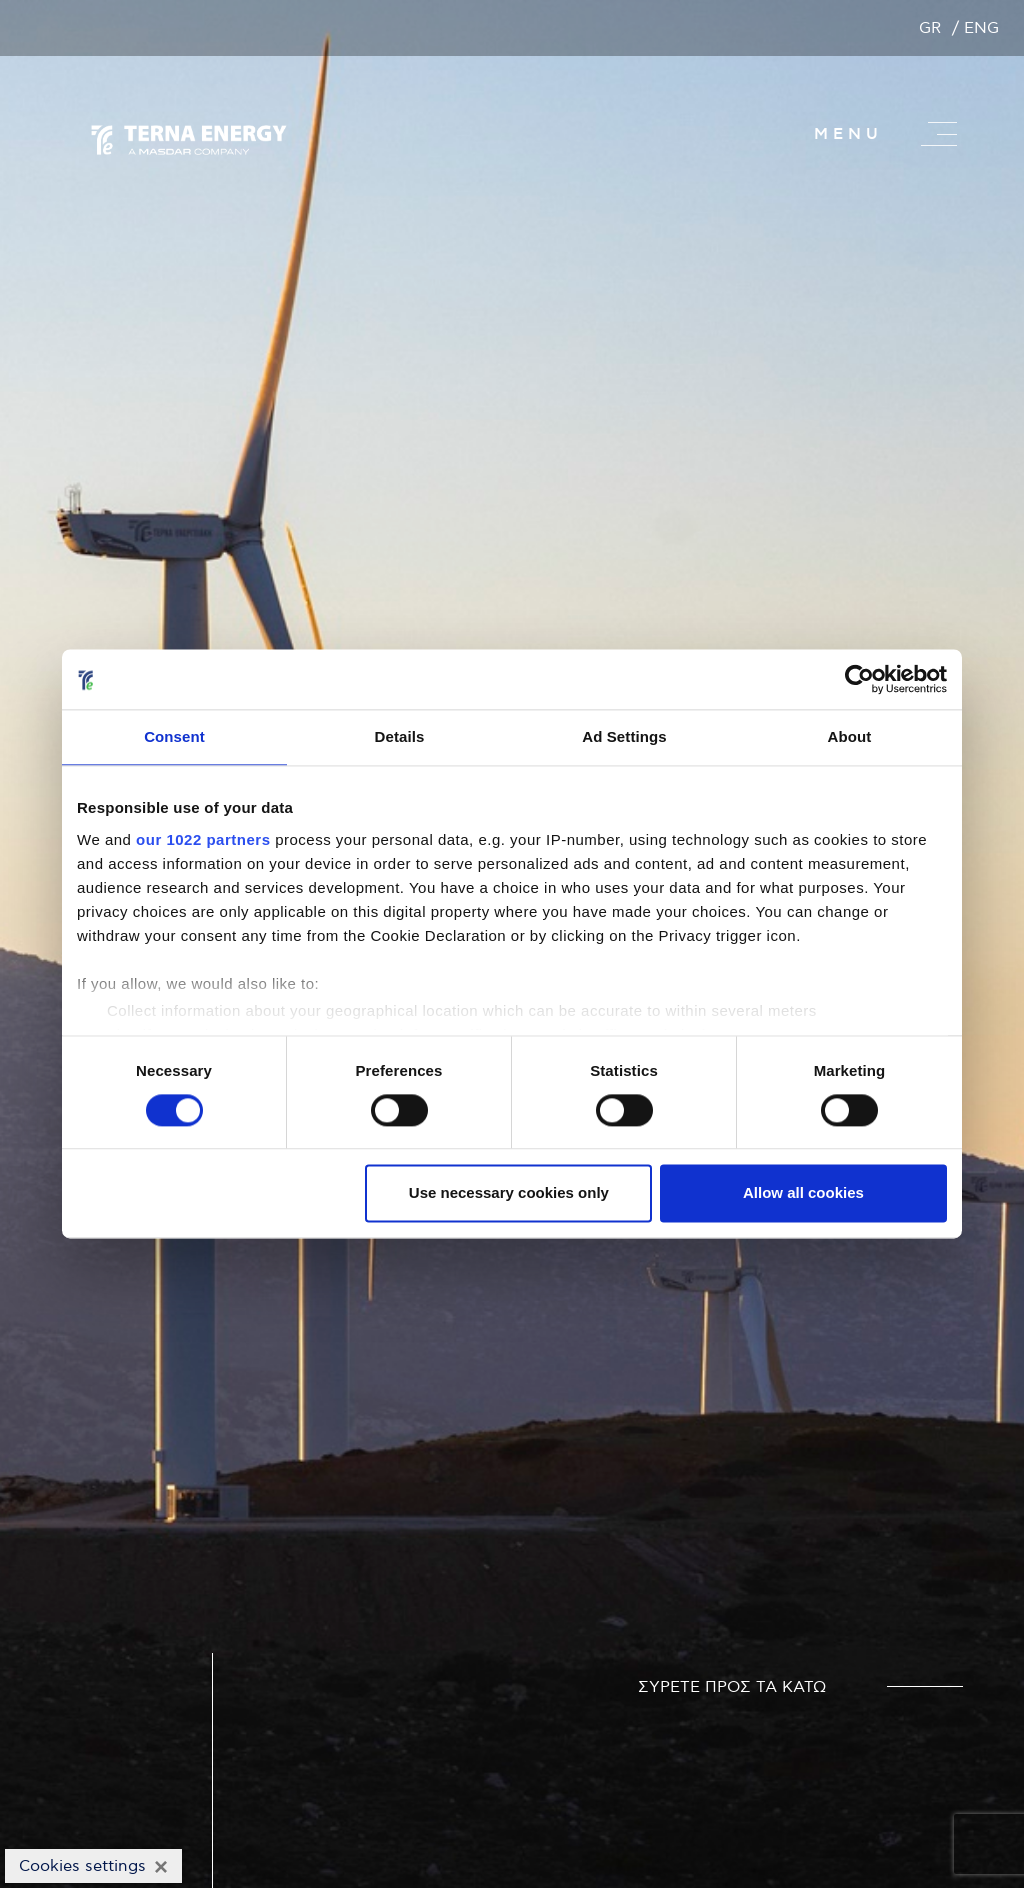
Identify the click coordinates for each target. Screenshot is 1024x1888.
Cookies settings (82, 1866)
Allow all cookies (803, 1193)
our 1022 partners (203, 839)
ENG (981, 28)
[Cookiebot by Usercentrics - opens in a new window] (859, 679)
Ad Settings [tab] (624, 736)
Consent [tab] (174, 736)
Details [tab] (400, 736)
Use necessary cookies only (509, 1193)
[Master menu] (939, 134)
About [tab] (850, 736)
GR (930, 28)
